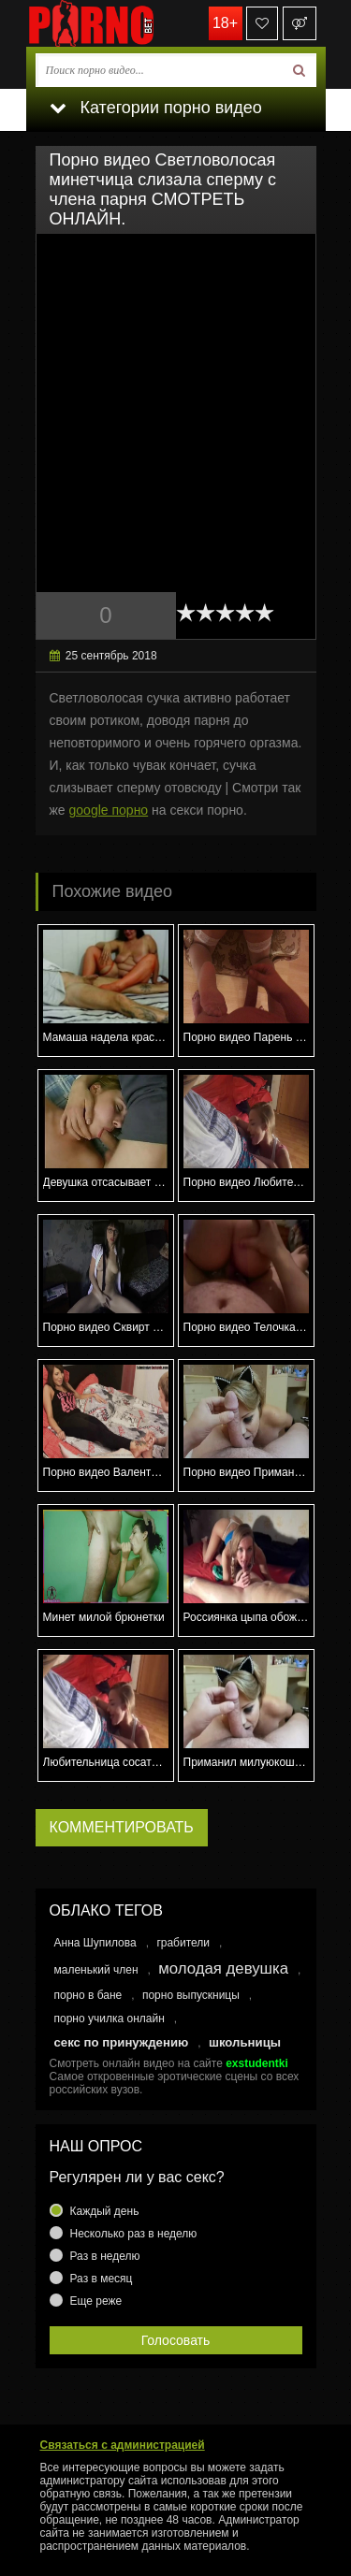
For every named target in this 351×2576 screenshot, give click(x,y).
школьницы (245, 2042)
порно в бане (88, 1995)
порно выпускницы (191, 1995)
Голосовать (176, 2340)
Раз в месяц (101, 2278)
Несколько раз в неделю (133, 2233)
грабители (183, 1942)
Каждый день (104, 2211)
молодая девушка (223, 1968)
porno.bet (119, 23)
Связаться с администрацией (122, 2445)
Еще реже (96, 2301)
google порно (109, 810)
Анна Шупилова (95, 1942)
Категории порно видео (156, 107)
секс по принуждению (121, 2042)
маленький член (96, 1969)
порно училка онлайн (109, 2018)
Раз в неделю (105, 2256)
